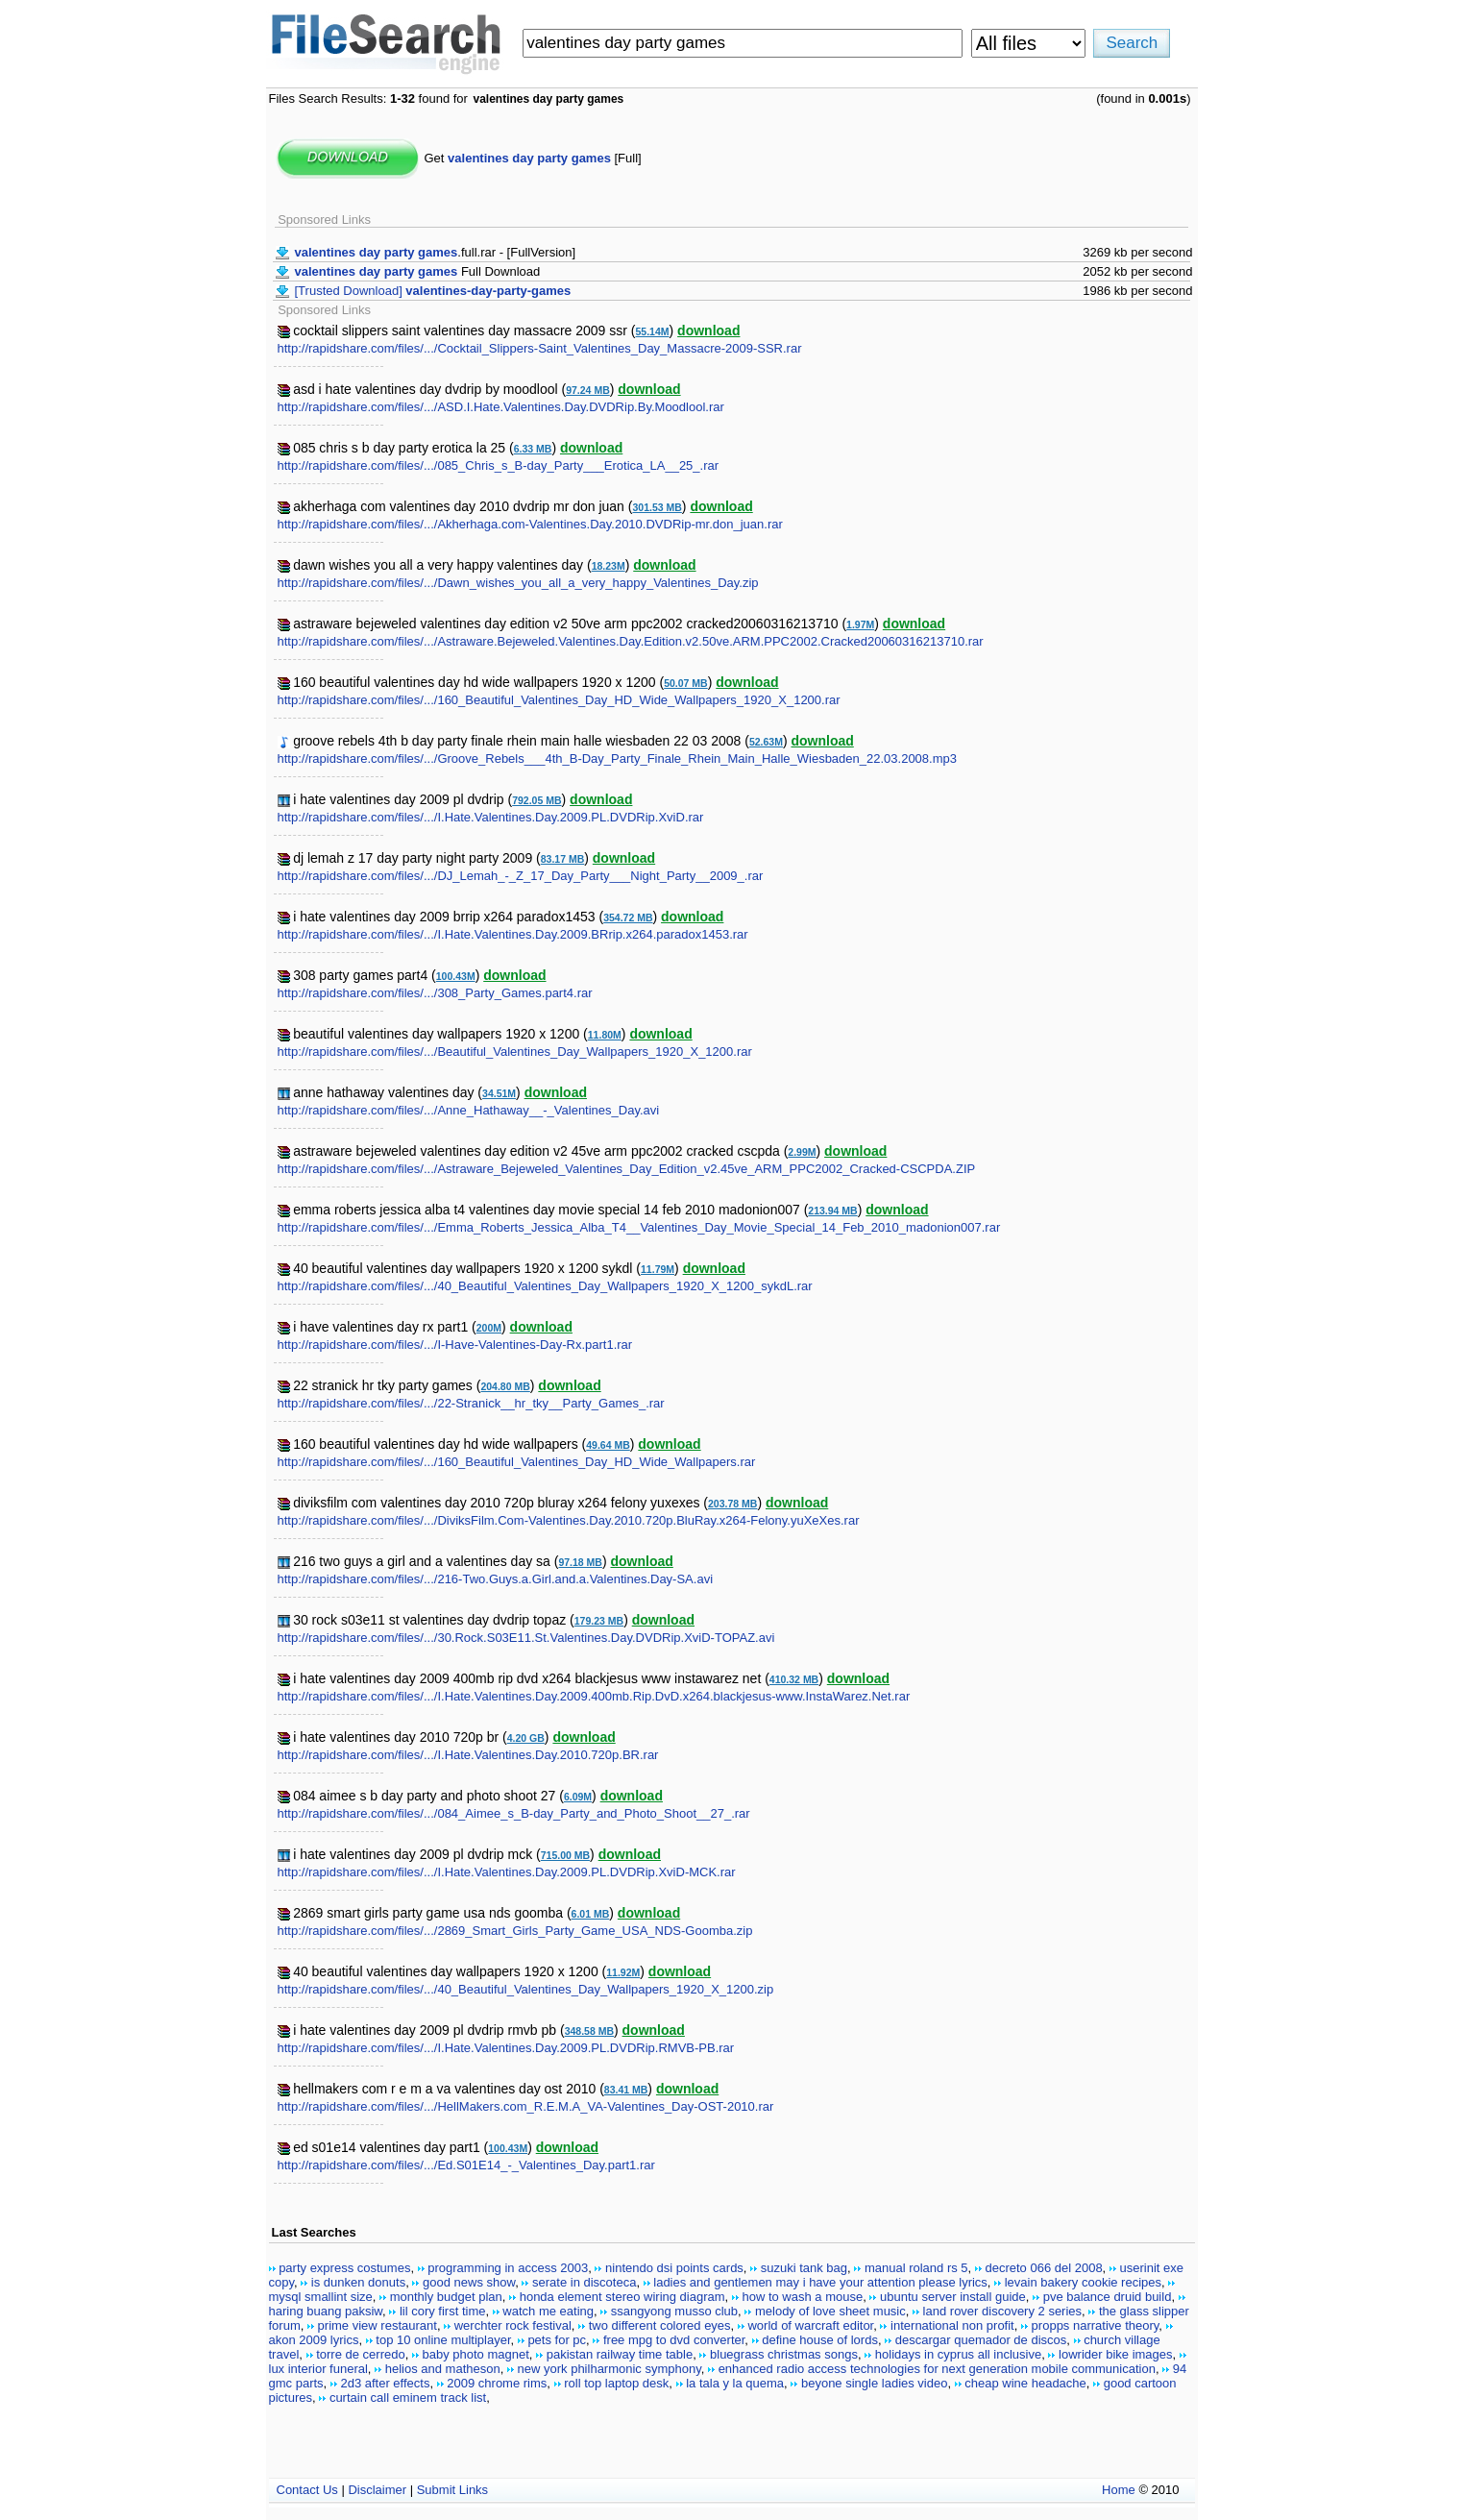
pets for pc (556, 2340)
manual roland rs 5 (916, 2268)
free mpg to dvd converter (673, 2340)
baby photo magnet (476, 2354)
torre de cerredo (360, 2354)
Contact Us (307, 2490)
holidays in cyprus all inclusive (958, 2354)
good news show (469, 2282)
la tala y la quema (735, 2383)
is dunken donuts (358, 2282)
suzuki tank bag (804, 2268)
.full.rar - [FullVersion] (435, 252)
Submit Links (452, 2490)
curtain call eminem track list (407, 2397)
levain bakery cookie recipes (1083, 2282)
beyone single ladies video (874, 2383)
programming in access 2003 (507, 2268)
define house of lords (820, 2340)
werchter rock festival (513, 2325)
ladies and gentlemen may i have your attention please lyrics (820, 2282)
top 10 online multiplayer (443, 2340)
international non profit (952, 2325)
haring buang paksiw (326, 2311)
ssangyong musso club (674, 2311)
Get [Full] (533, 158)
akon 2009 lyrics (314, 2340)
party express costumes (344, 2268)
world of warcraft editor (810, 2325)
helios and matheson (442, 2368)
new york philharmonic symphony (609, 2368)
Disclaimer (377, 2490)
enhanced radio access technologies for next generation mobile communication (937, 2368)
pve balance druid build (1107, 2296)
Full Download (418, 271)
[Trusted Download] (433, 290)
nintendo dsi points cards (674, 2268)
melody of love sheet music (830, 2311)
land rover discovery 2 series (1002, 2311)
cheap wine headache (1025, 2383)
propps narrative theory (1095, 2325)
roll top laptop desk (616, 2383)
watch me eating (548, 2311)
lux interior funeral (318, 2368)
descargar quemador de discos (981, 2340)
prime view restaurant (377, 2325)
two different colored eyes (660, 2325)
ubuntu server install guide (953, 2296)
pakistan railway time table (620, 2354)
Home (1118, 2490)
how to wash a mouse (802, 2296)
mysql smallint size (321, 2296)
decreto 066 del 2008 (1043, 2268)
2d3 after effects (384, 2383)
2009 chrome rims (497, 2383)
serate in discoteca (584, 2282)
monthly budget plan (446, 2296)
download (708, 330)
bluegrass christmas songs (784, 2354)
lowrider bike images (1116, 2354)
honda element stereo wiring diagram (622, 2296)
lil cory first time (443, 2311)
